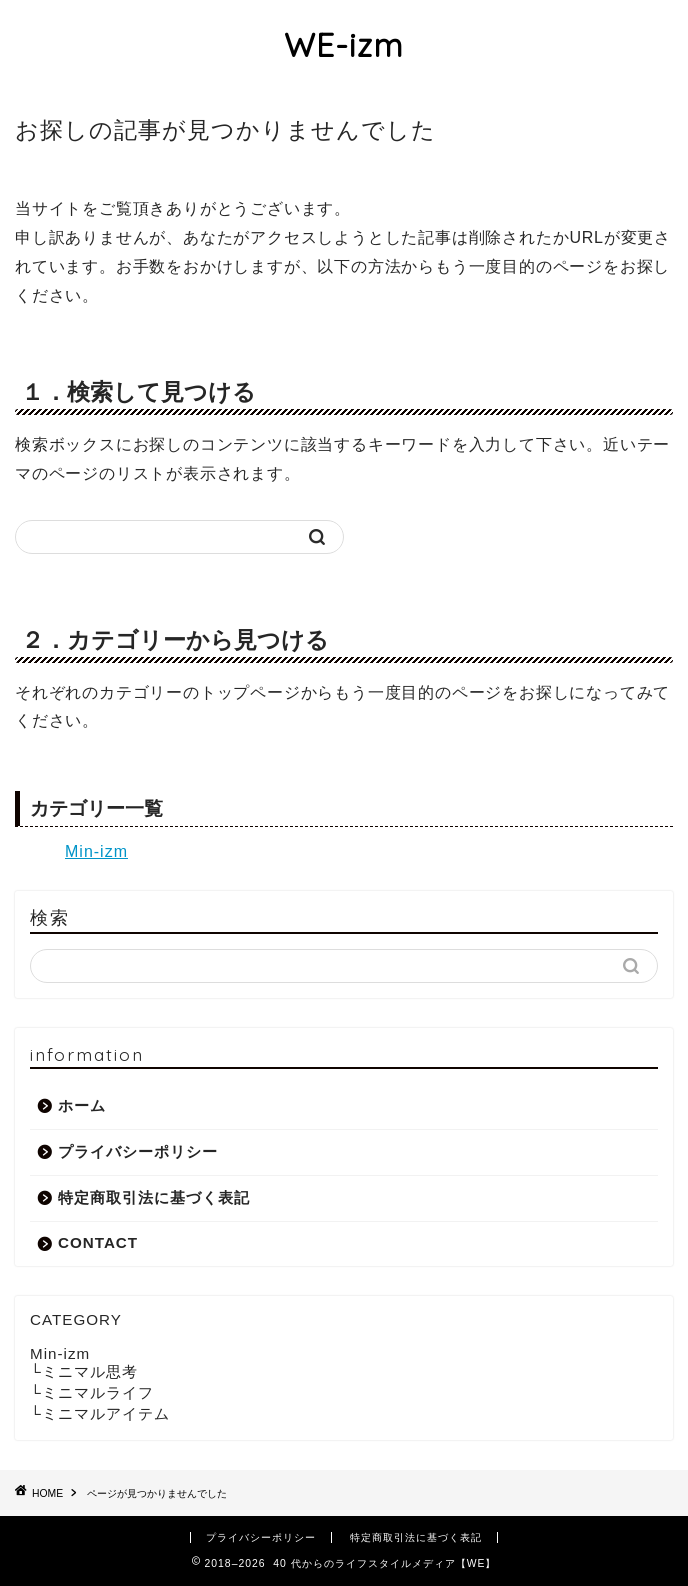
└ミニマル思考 (84, 1371)
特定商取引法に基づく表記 (154, 1197)
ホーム (82, 1105)
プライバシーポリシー (138, 1151)
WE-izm (344, 45)
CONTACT (98, 1242)
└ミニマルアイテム (100, 1413)
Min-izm (96, 851)
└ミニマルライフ (92, 1392)
